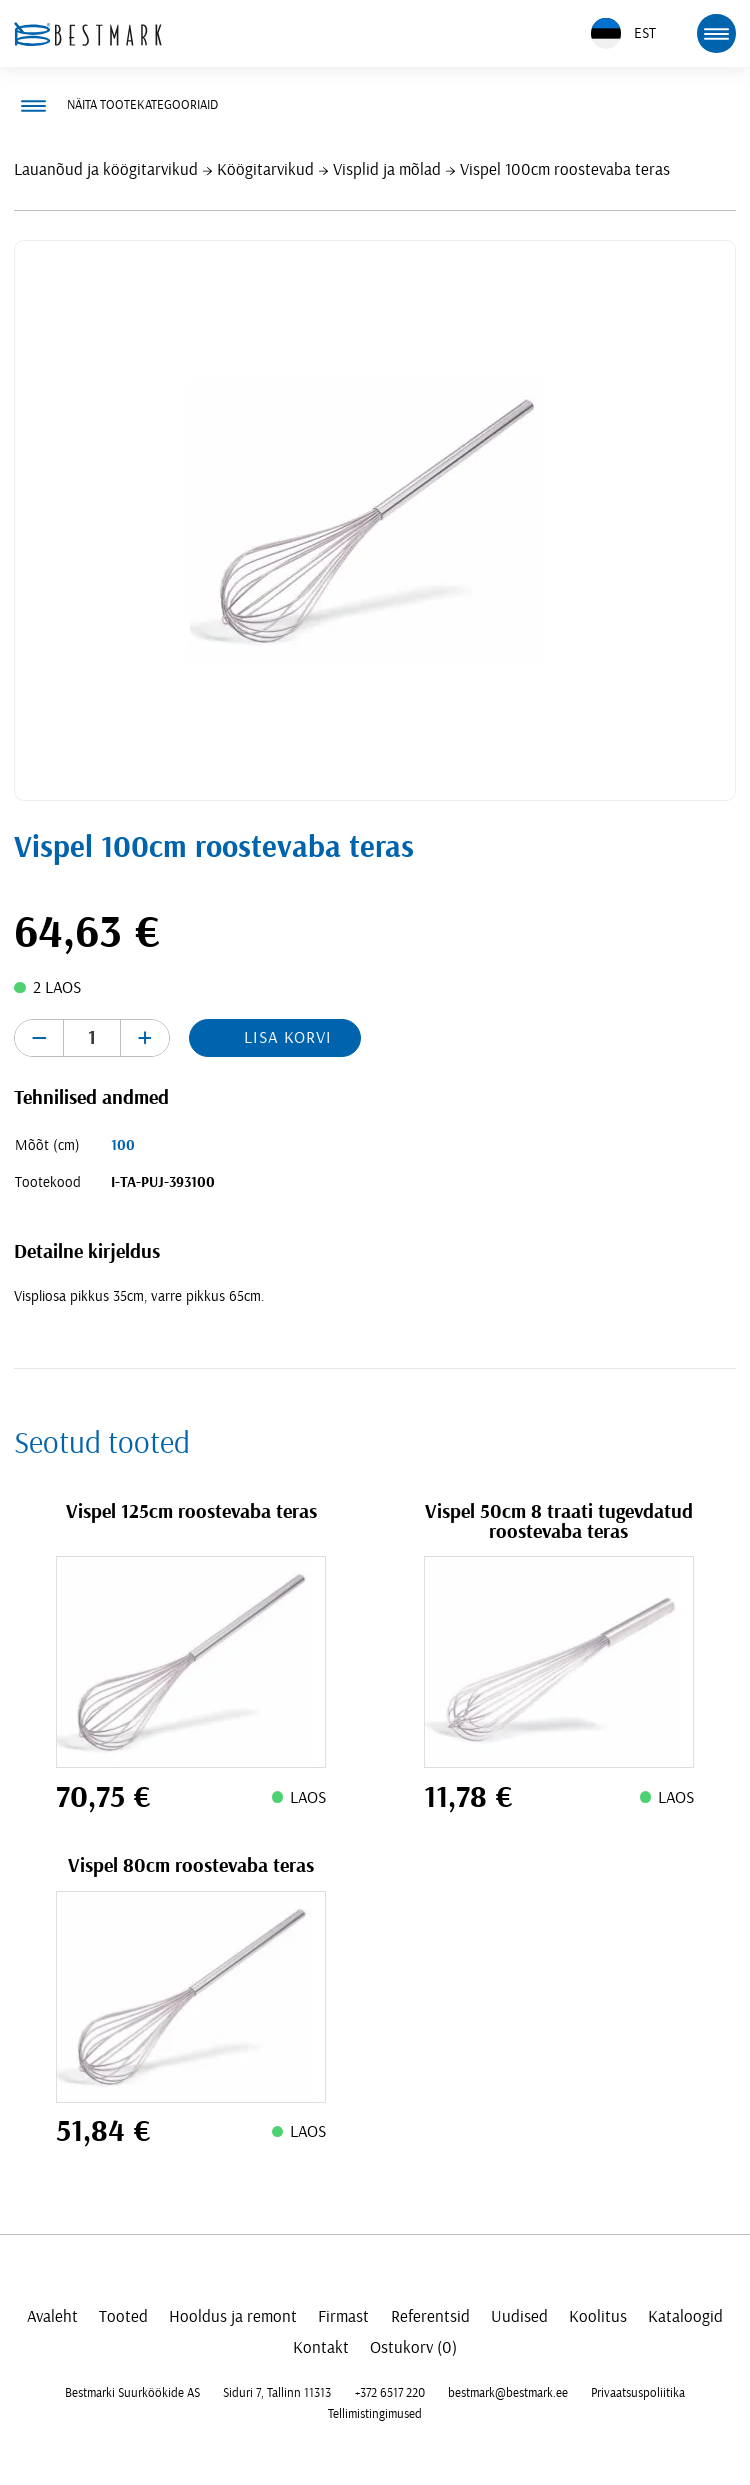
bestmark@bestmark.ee (508, 2393)
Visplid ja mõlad (387, 169)
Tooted (123, 2316)
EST (623, 33)
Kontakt (321, 2347)
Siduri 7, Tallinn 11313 (277, 2393)
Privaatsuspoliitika (638, 2393)
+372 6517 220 (390, 2393)
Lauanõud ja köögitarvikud (106, 169)
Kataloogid (685, 2316)
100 (123, 1145)
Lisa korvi (288, 1037)
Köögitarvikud (265, 169)
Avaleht (52, 2316)
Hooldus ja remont (233, 2316)
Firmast (343, 2316)
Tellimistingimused (375, 2414)
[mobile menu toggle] (716, 33)
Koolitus (598, 2316)
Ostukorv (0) (413, 2347)
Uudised (519, 2316)
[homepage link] (88, 34)
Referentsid (430, 2316)
